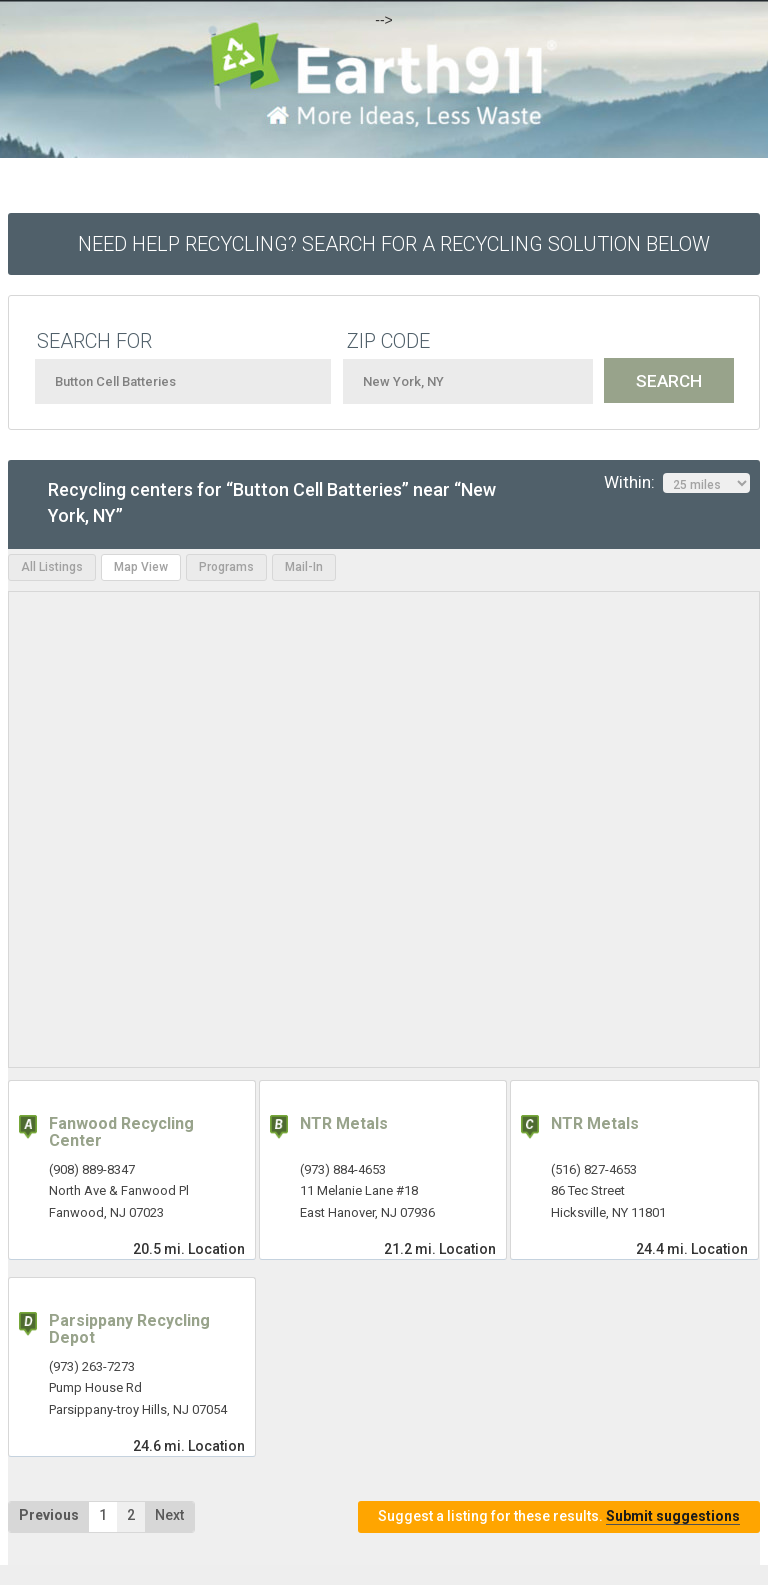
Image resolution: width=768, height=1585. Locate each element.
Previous (49, 1515)
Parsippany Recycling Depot (129, 1329)
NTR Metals (344, 1123)
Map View (141, 567)
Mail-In (304, 567)
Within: (677, 483)
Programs (226, 567)
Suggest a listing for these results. (559, 1516)
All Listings (52, 567)
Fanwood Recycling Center (121, 1132)
